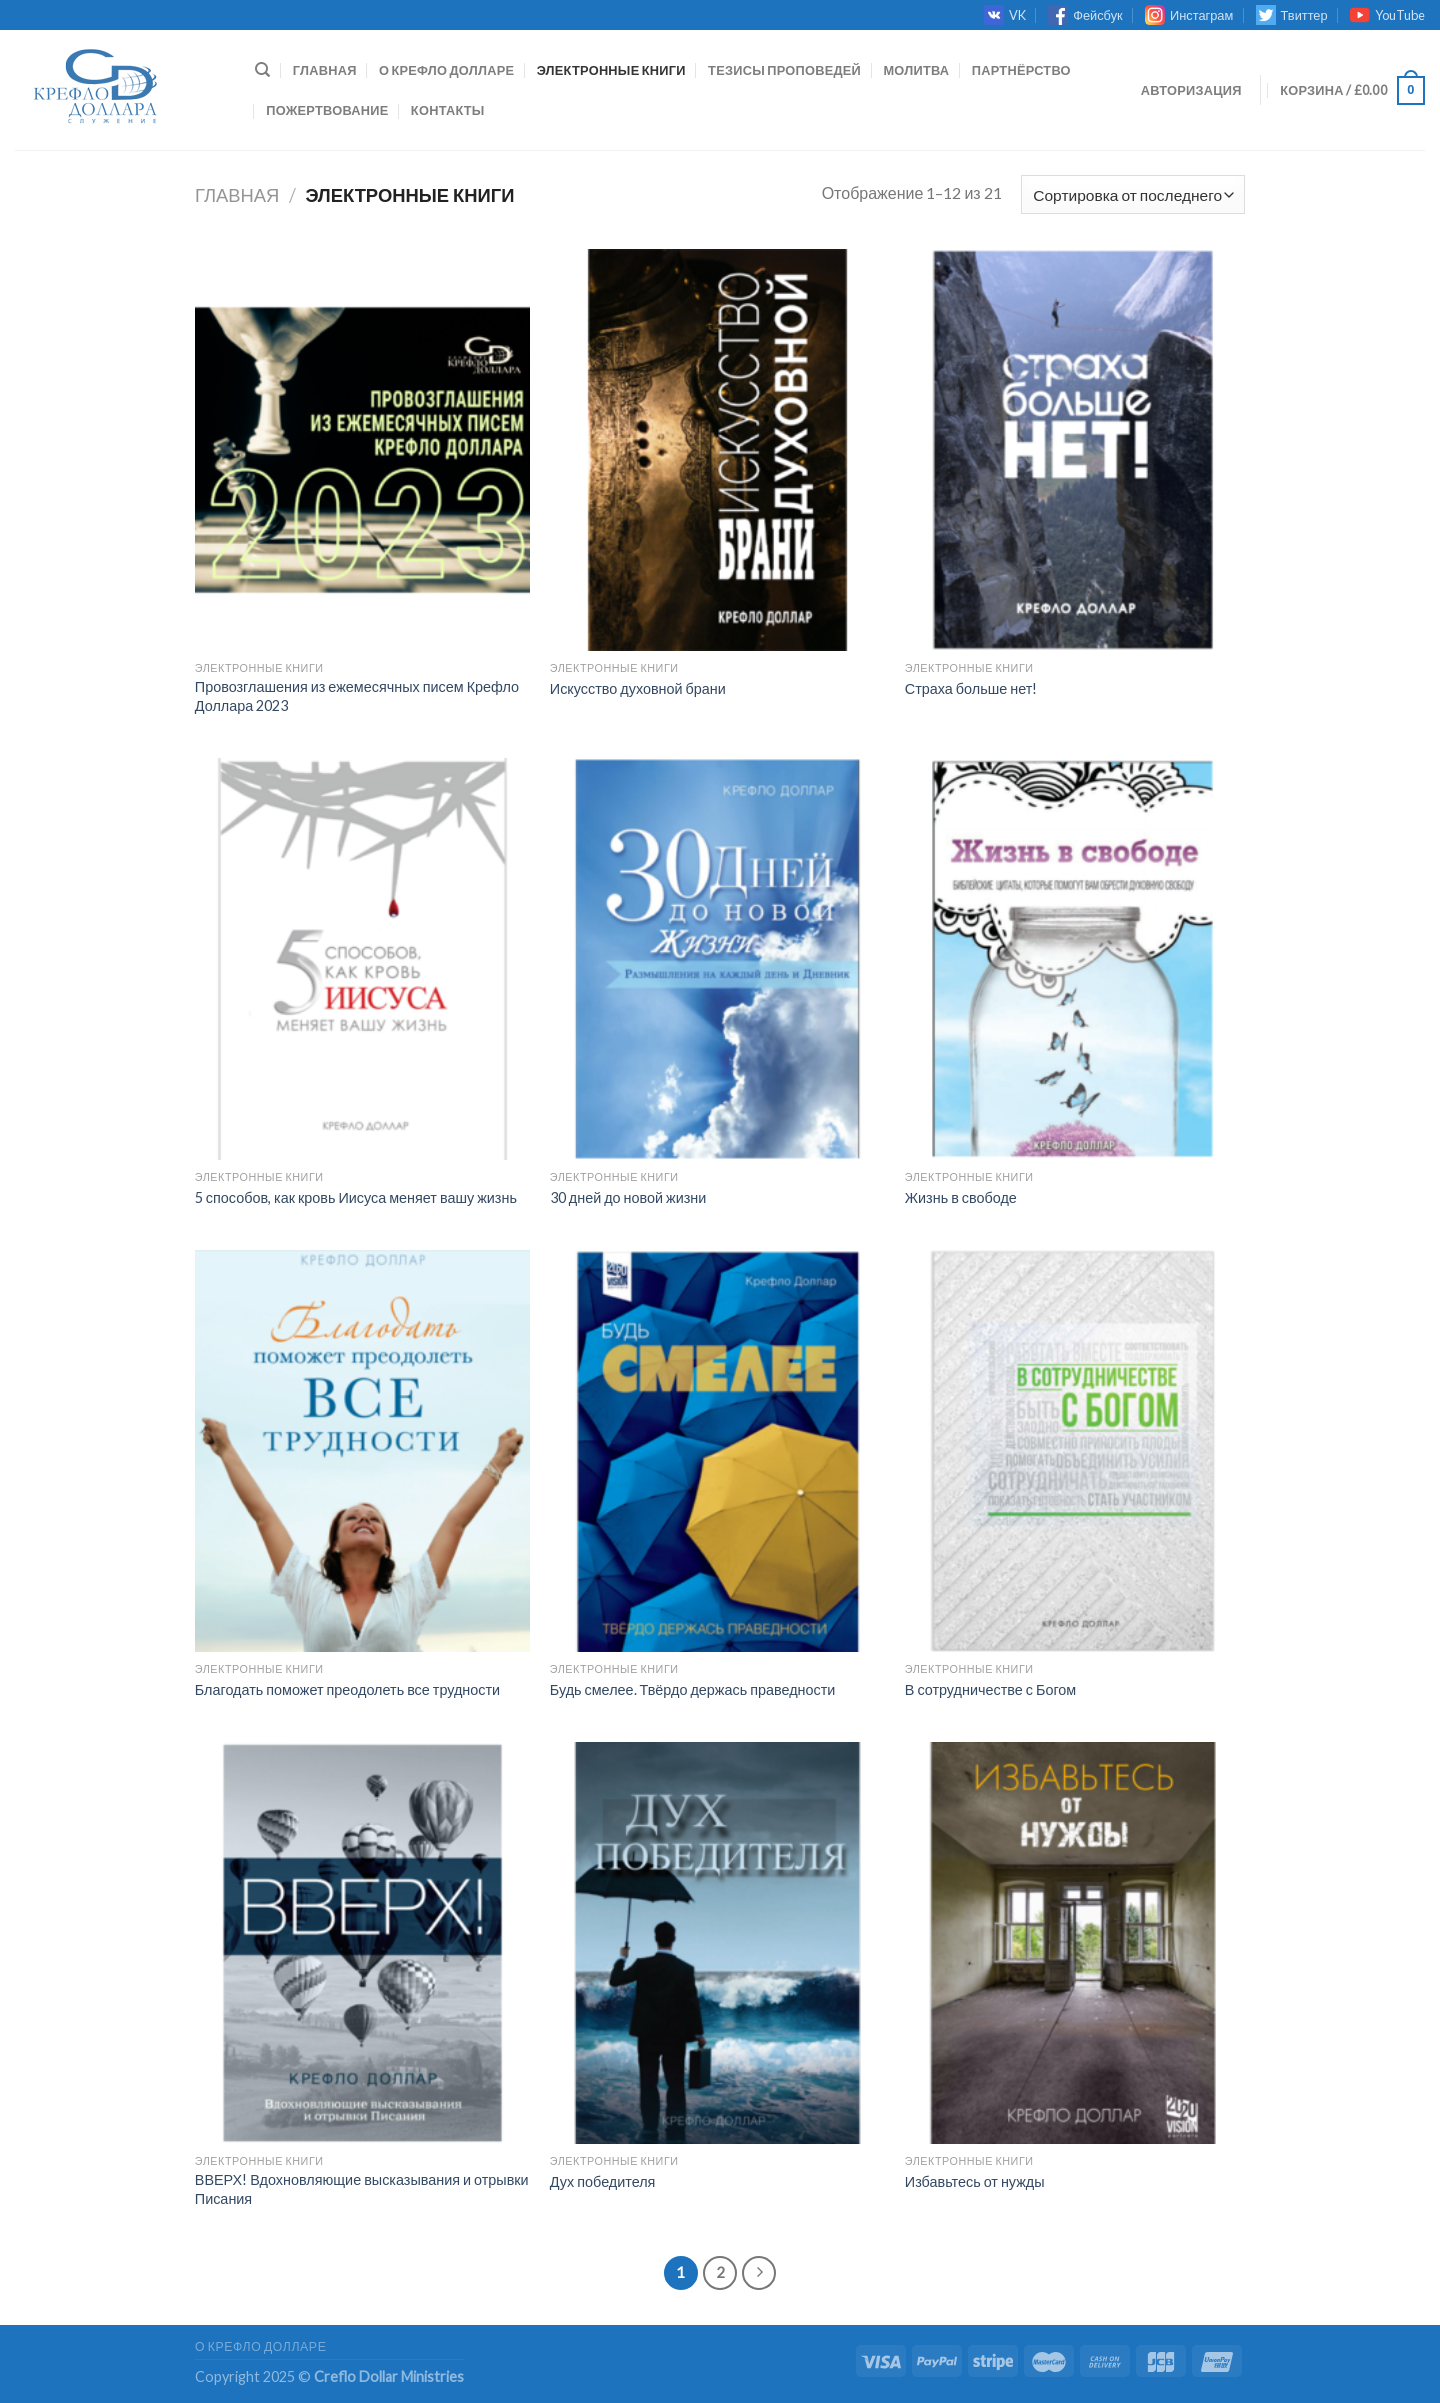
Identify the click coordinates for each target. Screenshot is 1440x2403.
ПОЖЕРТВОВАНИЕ (327, 110)
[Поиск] (262, 70)
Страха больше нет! (971, 688)
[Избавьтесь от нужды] (1072, 1943)
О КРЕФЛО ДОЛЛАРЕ (446, 70)
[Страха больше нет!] (1072, 450)
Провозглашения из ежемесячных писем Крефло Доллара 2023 (357, 696)
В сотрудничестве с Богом (990, 1689)
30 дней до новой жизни (628, 1197)
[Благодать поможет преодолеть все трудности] (362, 1451)
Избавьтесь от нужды (975, 2181)
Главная (325, 70)
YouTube (1387, 15)
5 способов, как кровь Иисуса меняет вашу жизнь (356, 1197)
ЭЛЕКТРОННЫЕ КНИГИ (611, 70)
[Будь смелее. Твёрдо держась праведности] (717, 1451)
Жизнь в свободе (961, 1197)
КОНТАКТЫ (448, 110)
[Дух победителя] (717, 1943)
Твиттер (1292, 15)
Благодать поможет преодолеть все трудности (347, 1689)
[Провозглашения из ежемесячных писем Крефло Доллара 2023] (362, 450)
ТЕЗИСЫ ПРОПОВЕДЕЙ (784, 70)
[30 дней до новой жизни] (717, 959)
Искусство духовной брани (638, 688)
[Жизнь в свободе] (1072, 959)
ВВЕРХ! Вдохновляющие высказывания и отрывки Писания (362, 2189)
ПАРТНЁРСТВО (1021, 70)
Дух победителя (603, 2181)
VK (1005, 15)
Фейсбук (1085, 15)
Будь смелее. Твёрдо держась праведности (693, 1689)
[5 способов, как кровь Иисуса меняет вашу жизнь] (362, 959)
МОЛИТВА (916, 70)
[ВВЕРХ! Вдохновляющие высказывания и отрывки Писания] (362, 1943)
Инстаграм (1189, 15)
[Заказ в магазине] (1133, 194)
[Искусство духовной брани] (717, 450)
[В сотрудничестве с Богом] (1072, 1451)
